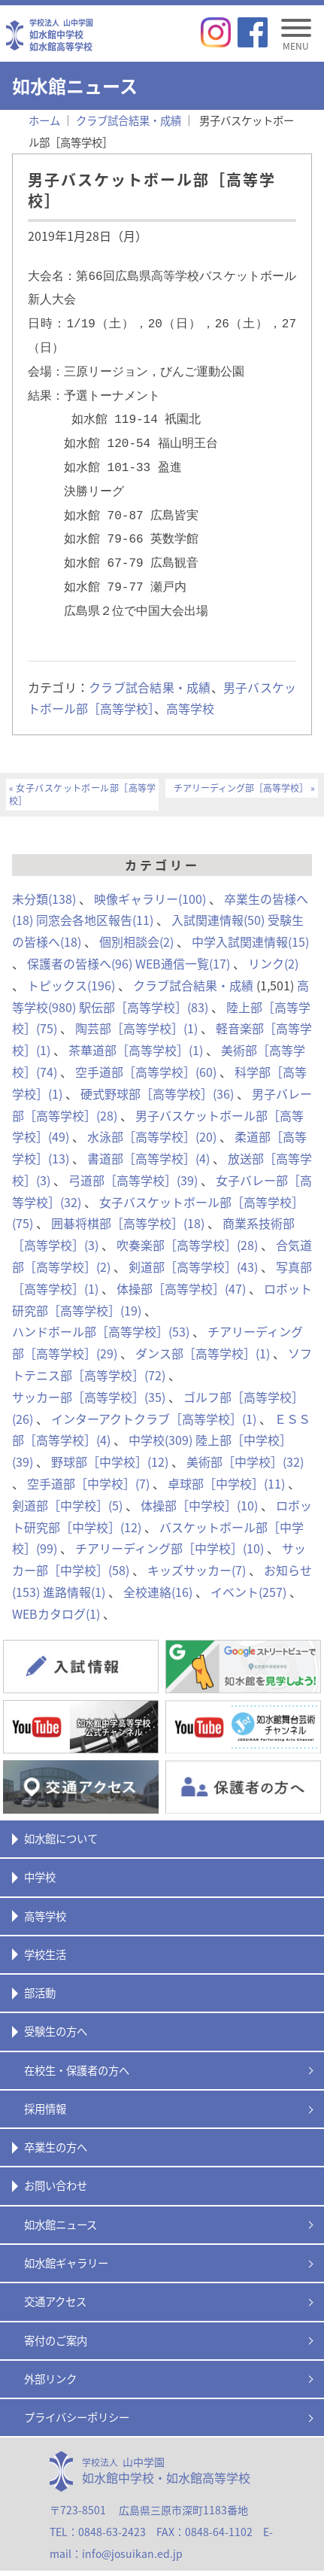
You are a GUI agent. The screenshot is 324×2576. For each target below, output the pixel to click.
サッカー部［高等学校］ (88, 1374)
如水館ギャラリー (66, 2240)
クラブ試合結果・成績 (149, 664)
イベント (248, 1569)
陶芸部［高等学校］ (136, 1005)
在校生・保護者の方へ (76, 2047)
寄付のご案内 (55, 2318)
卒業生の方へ (55, 2124)
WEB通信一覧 (182, 941)
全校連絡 (157, 1569)
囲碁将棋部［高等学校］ (127, 1200)
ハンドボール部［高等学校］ (100, 1309)
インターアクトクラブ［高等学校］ (153, 1396)
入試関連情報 (218, 897)
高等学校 (190, 686)
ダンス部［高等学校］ (202, 1330)
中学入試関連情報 (250, 919)
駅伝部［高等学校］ (143, 984)
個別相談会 (136, 919)
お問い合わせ (55, 2163)
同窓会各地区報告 (94, 897)
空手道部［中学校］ (88, 1461)
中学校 (160, 1417)
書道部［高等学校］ (148, 1136)
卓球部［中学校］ (226, 1461)
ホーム (44, 120)
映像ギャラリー (150, 876)
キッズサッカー (196, 1547)
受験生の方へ (55, 2008)
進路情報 (74, 1569)
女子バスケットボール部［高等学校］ (82, 772)
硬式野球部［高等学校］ (157, 1071)
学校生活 (45, 1932)
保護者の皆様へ (79, 941)
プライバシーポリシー (76, 2394)
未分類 (44, 876)
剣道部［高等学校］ (193, 1244)
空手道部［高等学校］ (146, 1049)
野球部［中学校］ (109, 1439)
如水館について (61, 1816)
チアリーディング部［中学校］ (169, 1525)
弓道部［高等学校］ (133, 1157)
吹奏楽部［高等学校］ (187, 1222)
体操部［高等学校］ (181, 1266)
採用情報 (45, 2086)
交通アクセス (55, 2278)
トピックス (71, 962)
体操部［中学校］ (199, 1483)
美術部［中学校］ (245, 1439)
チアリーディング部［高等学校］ (241, 765)
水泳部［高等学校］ (152, 1114)
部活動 (40, 1970)
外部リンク (50, 2356)
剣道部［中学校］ (67, 1483)
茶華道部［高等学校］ (135, 1027)
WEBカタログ (56, 1591)
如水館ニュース (60, 2202)
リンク (273, 941)
